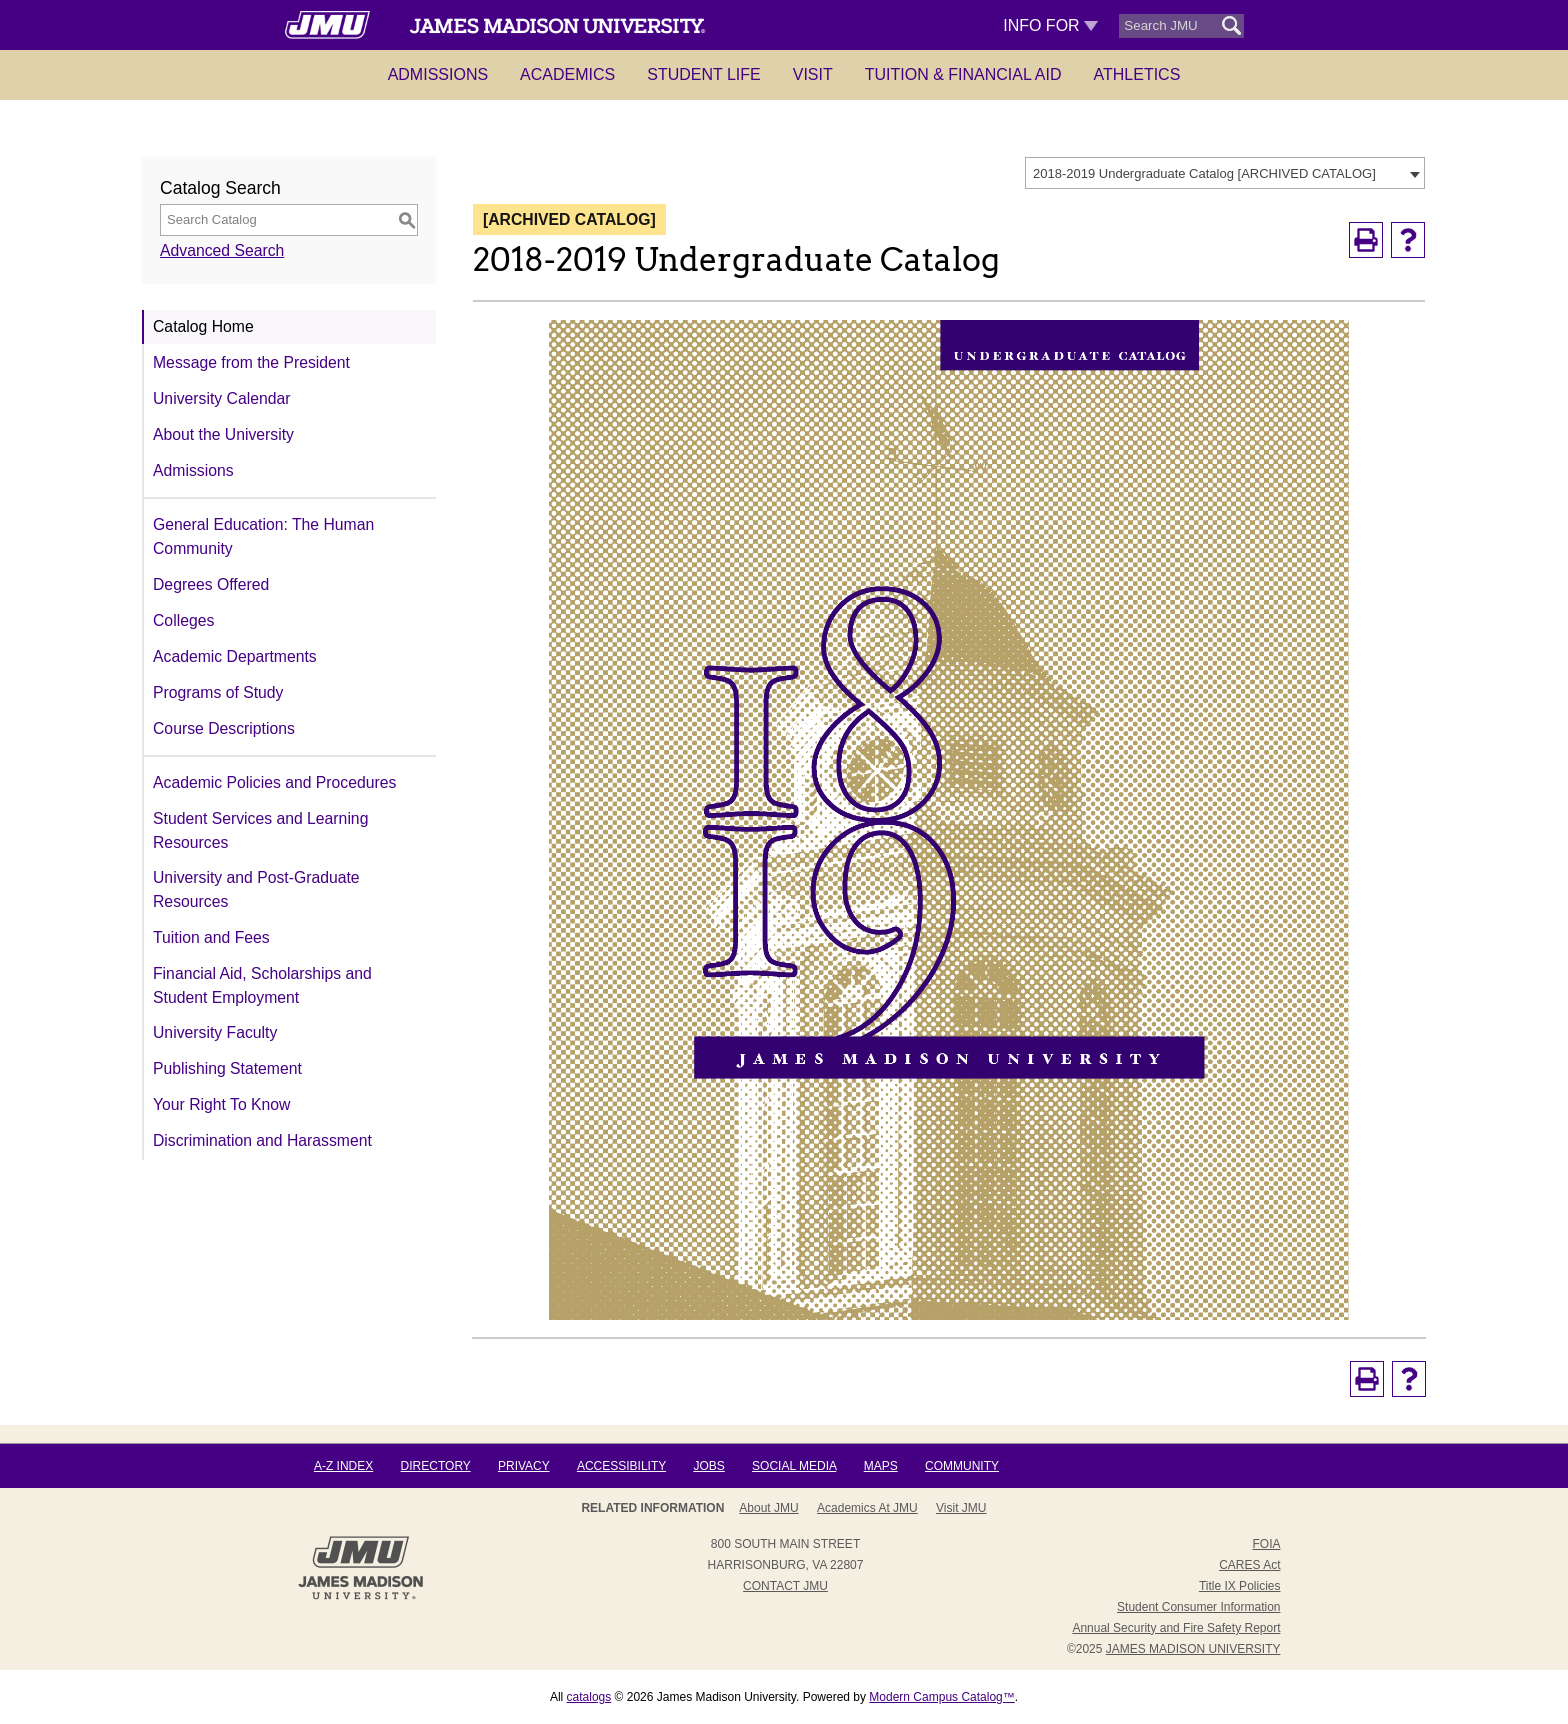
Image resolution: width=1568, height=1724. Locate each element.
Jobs (708, 1466)
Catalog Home (203, 326)
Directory (436, 1466)
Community (962, 1466)
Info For (1050, 25)
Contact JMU (785, 1586)
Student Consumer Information (1198, 1607)
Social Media (794, 1466)
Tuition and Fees (211, 937)
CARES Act (1249, 1565)
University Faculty (215, 1032)
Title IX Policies (1240, 1586)
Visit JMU (961, 1508)
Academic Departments (235, 656)
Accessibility (621, 1466)
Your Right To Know (221, 1104)
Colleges (183, 620)
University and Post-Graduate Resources (256, 889)
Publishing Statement (227, 1068)
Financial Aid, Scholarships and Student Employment (262, 985)
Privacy (524, 1466)
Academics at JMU (867, 1508)
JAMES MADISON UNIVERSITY (1193, 1649)
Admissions (438, 74)
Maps (881, 1466)
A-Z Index (343, 1466)
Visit (813, 74)
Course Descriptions (224, 728)
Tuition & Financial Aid (963, 74)
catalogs (589, 1697)
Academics (567, 74)
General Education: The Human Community (263, 536)
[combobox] (1225, 173)
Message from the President (251, 362)
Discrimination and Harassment (262, 1140)
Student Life (704, 74)
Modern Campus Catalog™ (941, 1697)
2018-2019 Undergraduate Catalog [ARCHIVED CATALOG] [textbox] (1204, 173)
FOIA (1266, 1544)
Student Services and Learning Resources (260, 830)
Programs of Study (218, 692)
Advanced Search (222, 250)
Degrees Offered (211, 584)
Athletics (1137, 74)
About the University (223, 434)
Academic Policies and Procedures (274, 782)
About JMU (768, 1508)
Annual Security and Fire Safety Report (1176, 1628)
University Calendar (221, 398)
